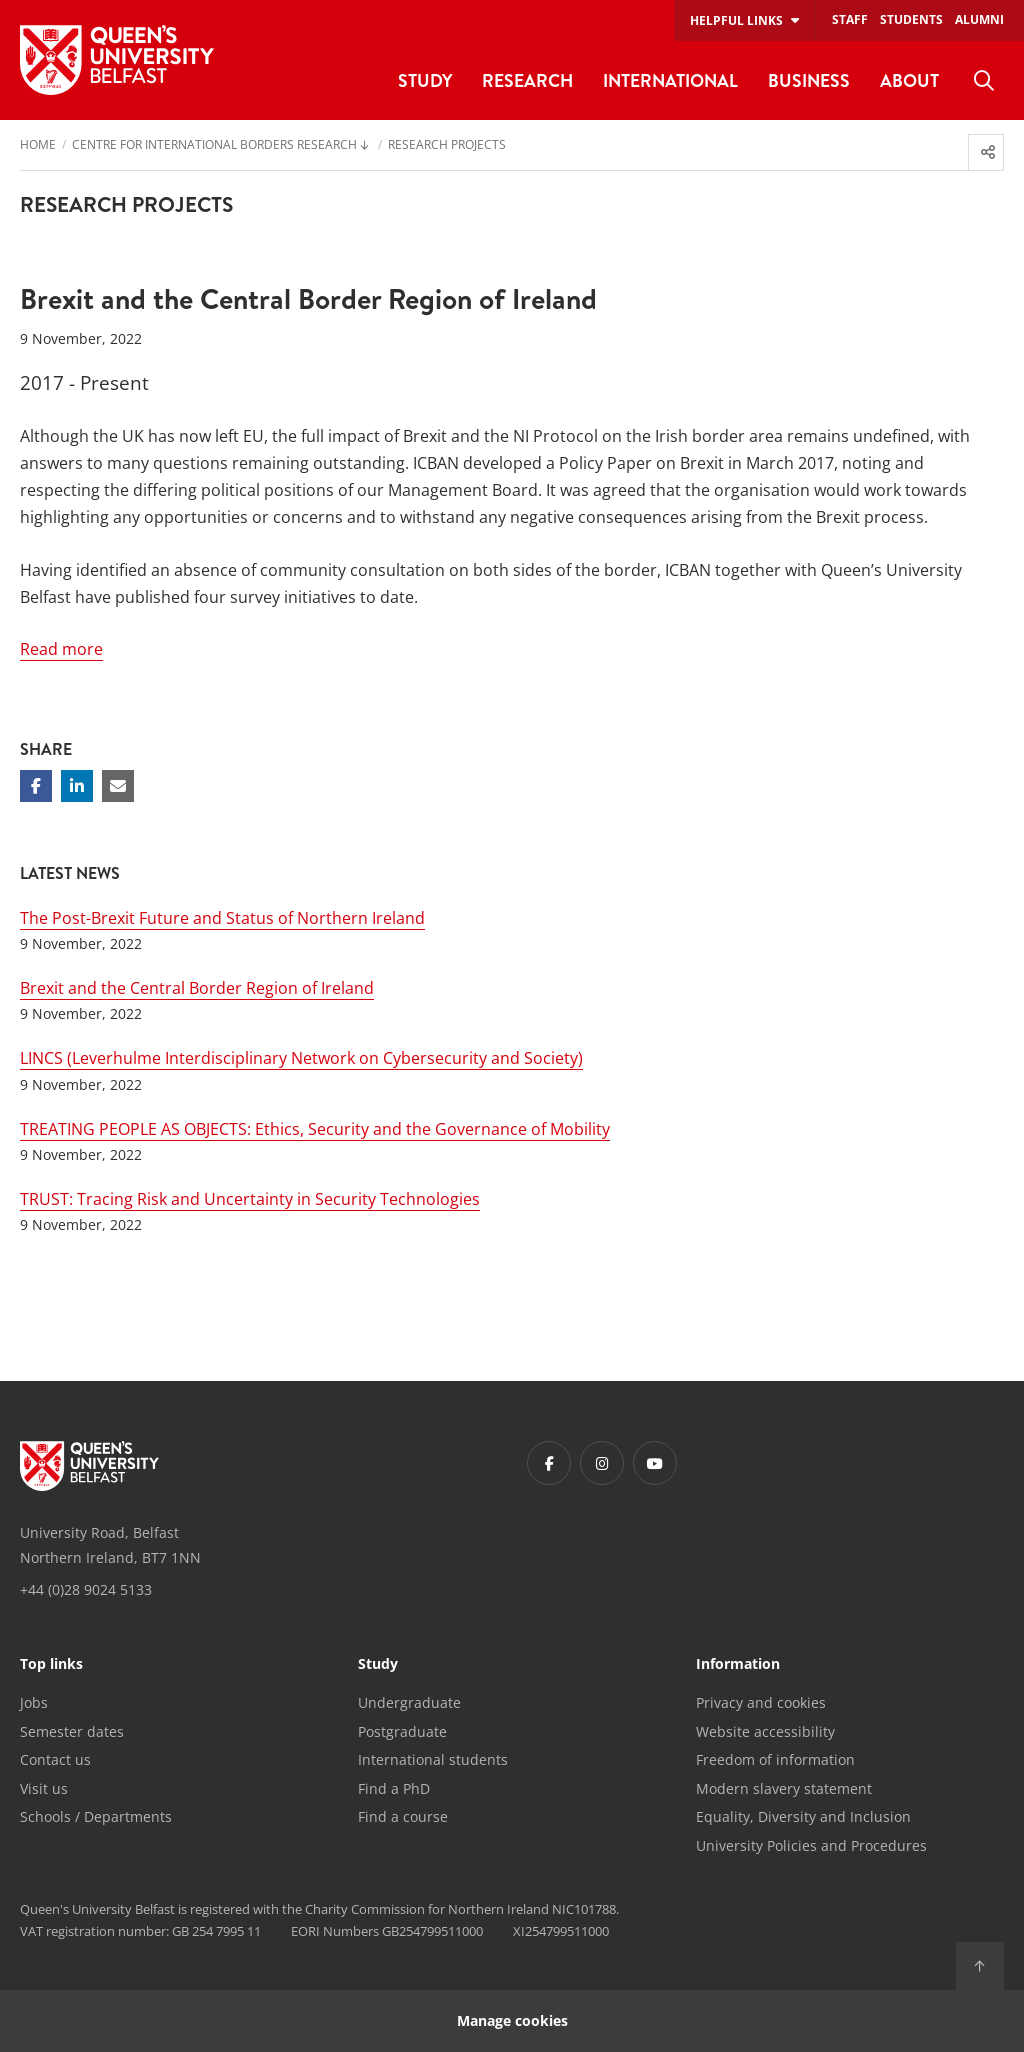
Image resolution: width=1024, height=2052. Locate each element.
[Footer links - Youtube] (655, 1463)
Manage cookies (512, 2020)
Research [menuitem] (527, 80)
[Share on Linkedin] (77, 786)
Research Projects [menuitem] (447, 146)
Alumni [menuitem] (979, 19)
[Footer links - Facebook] (549, 1463)
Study (378, 1665)
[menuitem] (984, 81)
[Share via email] (118, 786)
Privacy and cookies (761, 1702)
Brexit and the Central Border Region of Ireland (197, 988)
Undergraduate (409, 1702)
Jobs (34, 1702)
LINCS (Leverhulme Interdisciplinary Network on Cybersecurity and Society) (301, 1058)
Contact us (55, 1759)
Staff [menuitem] (850, 19)
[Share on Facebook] (36, 786)
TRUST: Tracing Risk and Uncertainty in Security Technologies (250, 1199)
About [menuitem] (909, 80)
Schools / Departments (96, 1816)
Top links (51, 1665)
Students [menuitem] (911, 19)
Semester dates (72, 1731)
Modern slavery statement (784, 1788)
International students (433, 1759)
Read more (61, 649)
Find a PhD (394, 1788)
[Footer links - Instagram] (602, 1463)
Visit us (44, 1788)
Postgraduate (402, 1731)
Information (738, 1665)
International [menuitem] (670, 80)
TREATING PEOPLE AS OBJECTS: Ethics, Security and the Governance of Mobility (315, 1129)
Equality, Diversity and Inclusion (803, 1816)
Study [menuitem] (425, 80)
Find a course (403, 1816)
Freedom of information (775, 1759)
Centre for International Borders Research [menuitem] (214, 146)
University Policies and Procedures (811, 1845)
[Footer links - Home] (89, 1466)
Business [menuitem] (809, 80)
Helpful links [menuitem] (736, 20)
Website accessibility (765, 1731)
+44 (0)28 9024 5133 (86, 1589)
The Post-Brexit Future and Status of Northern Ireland (222, 918)
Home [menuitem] (38, 146)
